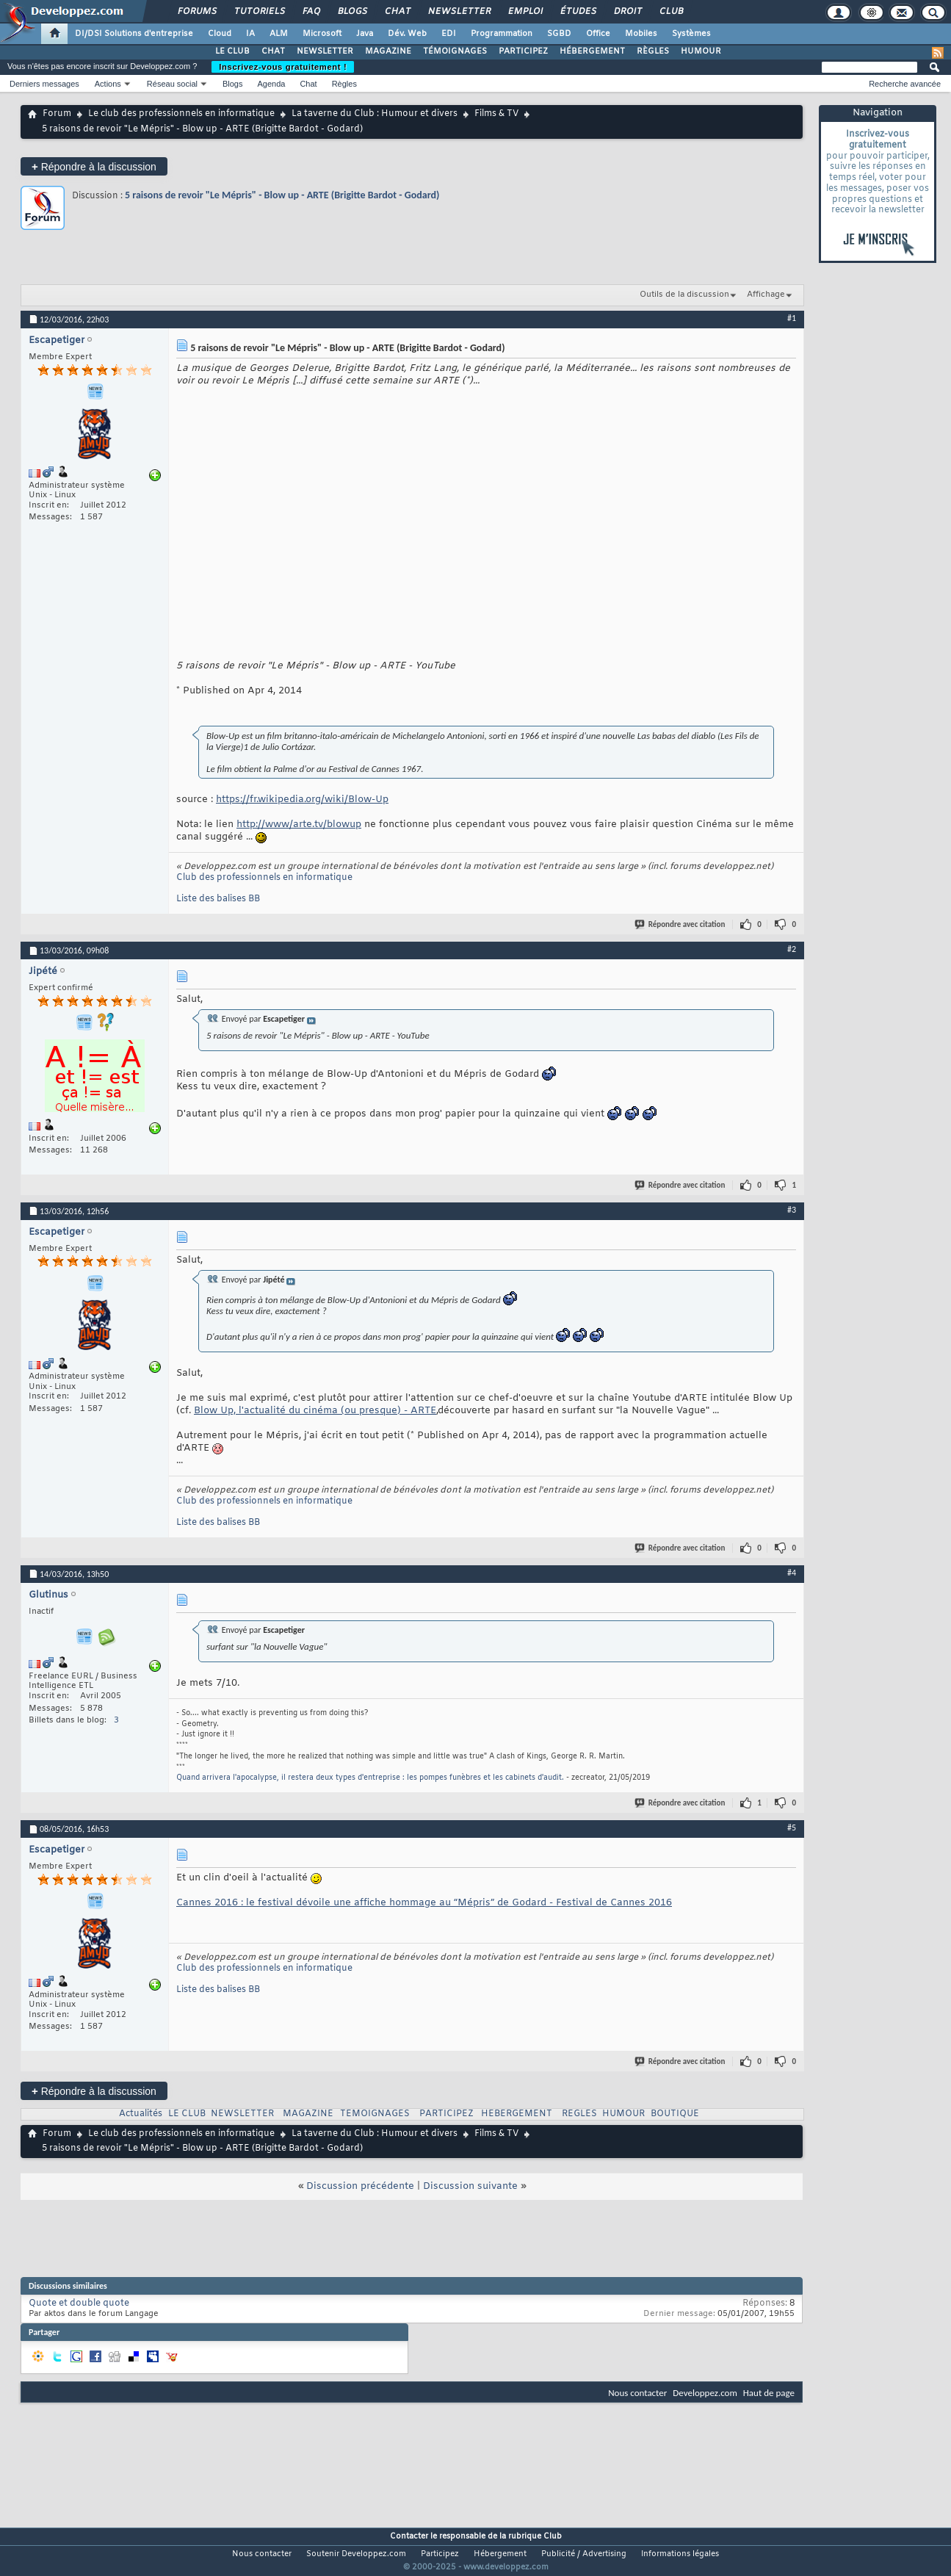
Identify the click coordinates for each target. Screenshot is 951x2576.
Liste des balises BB (218, 899)
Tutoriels (259, 12)
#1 (791, 318)
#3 (791, 1210)
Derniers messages (44, 83)
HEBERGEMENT (516, 2114)
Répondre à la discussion (94, 166)
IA (250, 34)
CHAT (273, 51)
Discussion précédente (360, 2186)
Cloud (219, 34)
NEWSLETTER (325, 51)
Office (598, 34)
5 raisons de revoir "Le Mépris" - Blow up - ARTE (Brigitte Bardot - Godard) (282, 195)
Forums (196, 12)
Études (577, 12)
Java (364, 34)
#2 (791, 949)
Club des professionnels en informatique (264, 878)
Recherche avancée (905, 83)
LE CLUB (232, 51)
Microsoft (322, 34)
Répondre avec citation (681, 924)
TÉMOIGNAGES (455, 51)
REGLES (579, 2114)
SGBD (559, 34)
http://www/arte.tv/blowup (298, 824)
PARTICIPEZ (523, 51)
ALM (279, 34)
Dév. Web (407, 34)
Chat (397, 12)
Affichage (766, 294)
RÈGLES (653, 51)
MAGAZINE (388, 51)
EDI (448, 34)
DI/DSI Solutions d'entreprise (134, 34)
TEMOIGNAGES (375, 2114)
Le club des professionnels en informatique (181, 114)
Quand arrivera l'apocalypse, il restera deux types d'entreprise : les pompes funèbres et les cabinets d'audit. (370, 1778)
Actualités (140, 2114)
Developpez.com (705, 2392)
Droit (627, 12)
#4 (791, 1572)
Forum (57, 114)
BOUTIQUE (675, 2114)
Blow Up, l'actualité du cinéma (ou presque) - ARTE (315, 1410)
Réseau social (172, 83)
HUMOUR (701, 51)
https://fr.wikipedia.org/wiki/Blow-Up (302, 799)
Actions (108, 83)
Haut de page (769, 2392)
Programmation (501, 34)
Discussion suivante (470, 2186)
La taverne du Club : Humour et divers (375, 114)
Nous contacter (637, 2392)
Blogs (352, 12)
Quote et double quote (79, 2303)
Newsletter (458, 12)
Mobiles (641, 34)
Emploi (524, 12)
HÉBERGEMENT (592, 51)
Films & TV (496, 114)
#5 (791, 1827)
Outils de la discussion (684, 294)
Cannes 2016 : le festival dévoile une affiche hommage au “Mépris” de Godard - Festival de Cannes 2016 (424, 1903)
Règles (344, 83)
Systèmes (691, 34)
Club (670, 12)
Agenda (271, 83)
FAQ (310, 12)
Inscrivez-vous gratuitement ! (283, 66)
